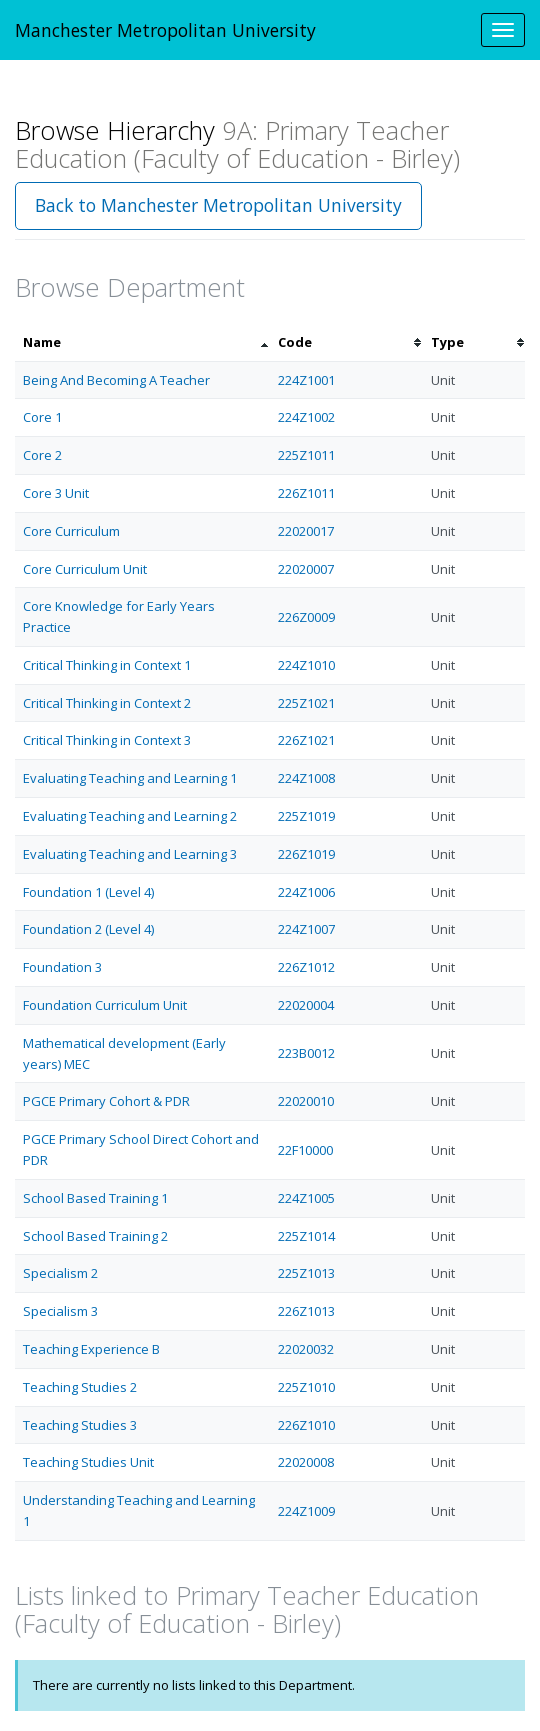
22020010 (306, 1101)
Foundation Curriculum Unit (105, 1005)
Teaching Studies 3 (80, 1425)
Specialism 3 (60, 1311)
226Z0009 (306, 617)
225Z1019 (306, 816)
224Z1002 (306, 417)
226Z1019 (306, 854)
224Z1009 (306, 1511)
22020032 (306, 1349)
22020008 (306, 1462)
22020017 (306, 531)
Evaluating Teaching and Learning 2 (130, 816)
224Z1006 (306, 892)
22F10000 (305, 1150)
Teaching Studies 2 (80, 1387)
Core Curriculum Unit (85, 569)
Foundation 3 (62, 967)
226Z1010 (306, 1425)
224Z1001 (306, 380)
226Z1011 (306, 493)
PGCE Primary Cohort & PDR (106, 1101)
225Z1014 (306, 1236)
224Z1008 (306, 778)
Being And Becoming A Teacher (116, 380)
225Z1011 (306, 455)
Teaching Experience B (91, 1349)
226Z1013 (306, 1311)
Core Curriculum (71, 531)
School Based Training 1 (95, 1198)
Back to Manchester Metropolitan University (218, 205)
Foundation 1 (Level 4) (88, 892)
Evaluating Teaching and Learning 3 (130, 854)
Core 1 (42, 417)
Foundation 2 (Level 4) (88, 929)
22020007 (306, 569)
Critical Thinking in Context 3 (107, 740)
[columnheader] (142, 342)
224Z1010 (306, 665)
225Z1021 (306, 703)
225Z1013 (306, 1273)
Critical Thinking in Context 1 (107, 665)
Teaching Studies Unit (88, 1462)
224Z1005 (306, 1198)
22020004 (306, 1005)
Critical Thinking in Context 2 (107, 703)
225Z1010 (306, 1387)
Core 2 (42, 455)
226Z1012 (306, 967)
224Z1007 (306, 929)
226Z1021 (306, 740)
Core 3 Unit (56, 493)
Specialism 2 (60, 1273)
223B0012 (306, 1053)
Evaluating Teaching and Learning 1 (130, 778)
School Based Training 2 (95, 1236)
